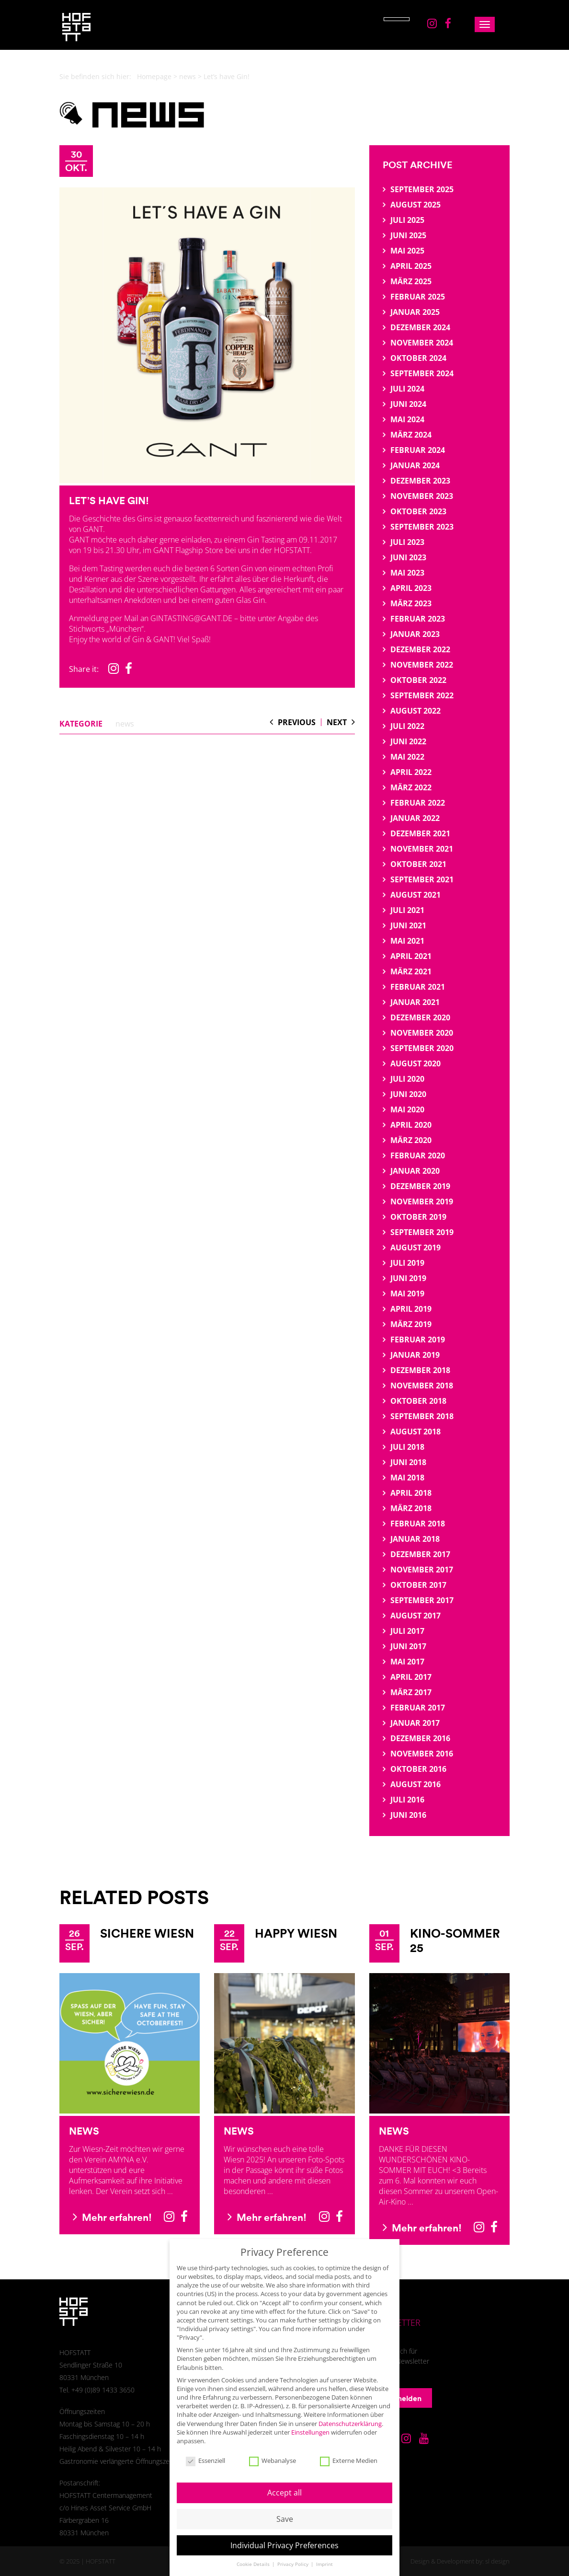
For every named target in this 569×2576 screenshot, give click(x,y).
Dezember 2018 (420, 1370)
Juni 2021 (408, 925)
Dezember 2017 (420, 1554)
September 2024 (422, 373)
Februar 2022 (417, 802)
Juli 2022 (407, 726)
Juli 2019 (407, 1263)
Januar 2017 (415, 1723)
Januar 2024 (415, 465)
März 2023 (411, 603)
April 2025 (411, 266)
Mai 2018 (407, 1477)
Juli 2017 (407, 1631)
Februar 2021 (417, 987)
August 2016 (415, 1784)
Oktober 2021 (418, 864)
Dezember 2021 (420, 833)
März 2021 (411, 971)
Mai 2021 (407, 941)
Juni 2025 (408, 235)
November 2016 (421, 1753)
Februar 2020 (417, 1155)
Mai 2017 (407, 1661)
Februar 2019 (417, 1339)
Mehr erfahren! (112, 2217)
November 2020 (421, 1033)
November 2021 (421, 848)
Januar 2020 (415, 1171)
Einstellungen (310, 2422)
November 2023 (421, 496)
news (187, 76)
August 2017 (415, 1615)
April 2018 (411, 1493)
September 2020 (422, 1048)
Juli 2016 (407, 1799)
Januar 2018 (415, 1539)
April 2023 (411, 588)
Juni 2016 (408, 1815)
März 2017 (411, 1692)
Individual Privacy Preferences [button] (284, 2535)
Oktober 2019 (418, 1217)
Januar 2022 (415, 818)
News (84, 2130)
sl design (497, 2561)
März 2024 (411, 434)
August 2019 (415, 1247)
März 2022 (411, 787)
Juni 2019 (408, 1278)
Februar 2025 (417, 296)
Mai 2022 (407, 756)
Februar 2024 (417, 450)
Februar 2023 (417, 618)
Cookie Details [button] (254, 2555)
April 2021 (411, 956)
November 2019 (421, 1201)
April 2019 (411, 1309)
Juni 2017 (408, 1646)
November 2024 (421, 342)
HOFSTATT (100, 2561)
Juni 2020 (408, 1094)
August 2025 (415, 204)
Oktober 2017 (418, 1585)
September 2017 (422, 1600)
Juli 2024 (407, 388)
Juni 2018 (408, 1462)
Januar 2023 (415, 634)
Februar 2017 (417, 1707)
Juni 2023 (408, 557)
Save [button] (284, 2509)
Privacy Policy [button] (293, 2555)
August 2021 (415, 894)
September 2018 (422, 1416)
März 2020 (411, 1140)
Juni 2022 (408, 741)
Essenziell (205, 2451)
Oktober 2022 (418, 680)
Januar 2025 (415, 312)
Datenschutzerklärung (350, 2413)
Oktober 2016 (418, 1769)
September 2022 (422, 695)
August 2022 (415, 710)
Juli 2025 (407, 220)
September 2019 (422, 1232)
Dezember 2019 (420, 1186)
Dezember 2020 (420, 1017)
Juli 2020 (407, 1079)
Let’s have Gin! (109, 500)
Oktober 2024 (418, 358)
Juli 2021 (407, 910)
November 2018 (421, 1385)
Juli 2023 (407, 542)
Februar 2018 (417, 1523)
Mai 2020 (407, 1109)
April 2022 (411, 772)
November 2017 (421, 1569)
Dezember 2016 (420, 1738)
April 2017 (411, 1677)
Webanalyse (272, 2451)
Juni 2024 (408, 404)
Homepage (154, 76)
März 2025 (411, 281)
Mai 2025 (407, 250)
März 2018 (411, 1508)
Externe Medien (348, 2451)
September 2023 (422, 526)
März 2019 (411, 1324)
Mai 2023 (407, 572)
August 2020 (415, 1063)
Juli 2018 (407, 1447)
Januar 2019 (415, 1355)
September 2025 (422, 189)
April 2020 (411, 1125)
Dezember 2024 (420, 327)
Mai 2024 (407, 419)
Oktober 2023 (418, 511)
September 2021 (422, 879)
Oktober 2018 (418, 1401)
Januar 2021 (415, 1002)
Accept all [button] (284, 2483)
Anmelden (398, 2398)
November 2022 (421, 664)
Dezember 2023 (420, 480)
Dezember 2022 (420, 649)
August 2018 (415, 1431)
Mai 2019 (407, 1293)
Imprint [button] (324, 2555)
